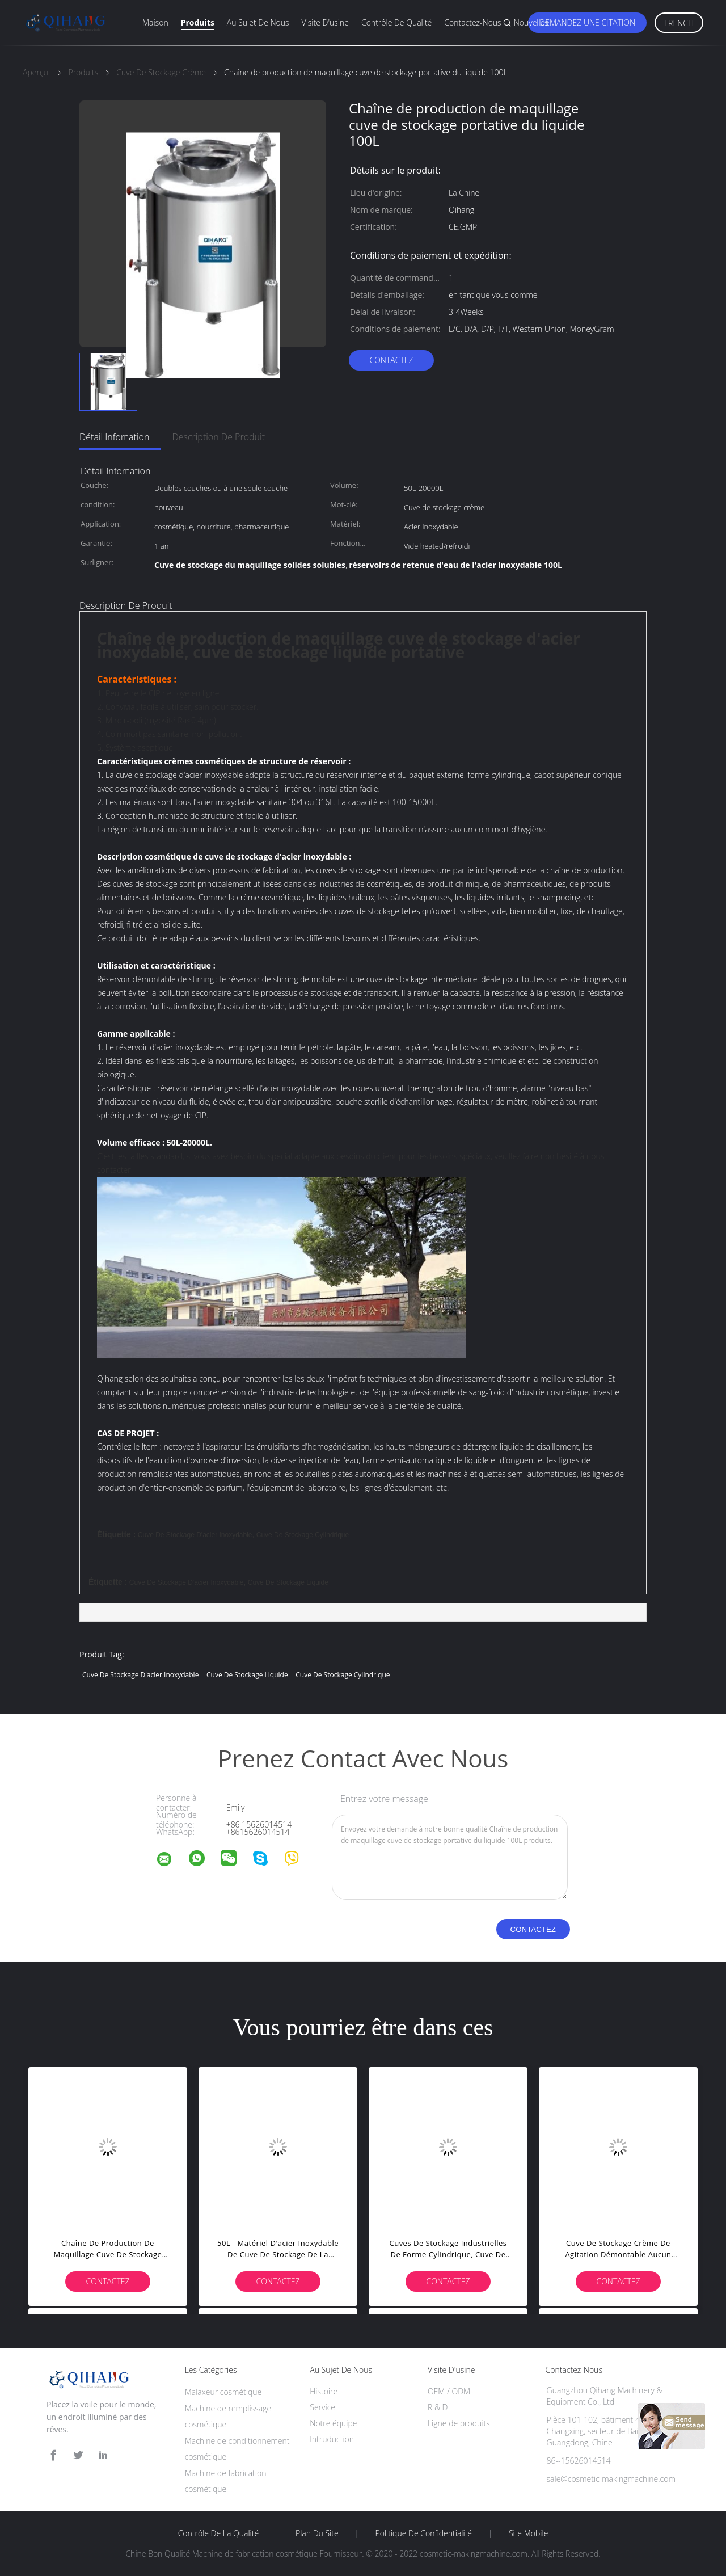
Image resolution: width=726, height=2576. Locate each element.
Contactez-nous (472, 22)
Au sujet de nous (258, 22)
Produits (197, 22)
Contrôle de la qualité (218, 2533)
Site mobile (528, 2533)
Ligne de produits (459, 2423)
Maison (155, 22)
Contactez (391, 360)
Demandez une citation (587, 22)
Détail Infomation (114, 437)
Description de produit (218, 437)
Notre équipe (333, 2423)
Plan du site (317, 2533)
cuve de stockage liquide (288, 1582)
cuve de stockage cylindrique (302, 1535)
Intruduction (332, 2439)
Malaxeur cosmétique (223, 2391)
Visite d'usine (325, 22)
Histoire (323, 2391)
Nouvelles (531, 22)
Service (322, 2407)
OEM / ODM (449, 2391)
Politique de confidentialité (423, 2533)
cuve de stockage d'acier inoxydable (195, 1535)
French (679, 23)
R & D (438, 2407)
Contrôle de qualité (396, 22)
